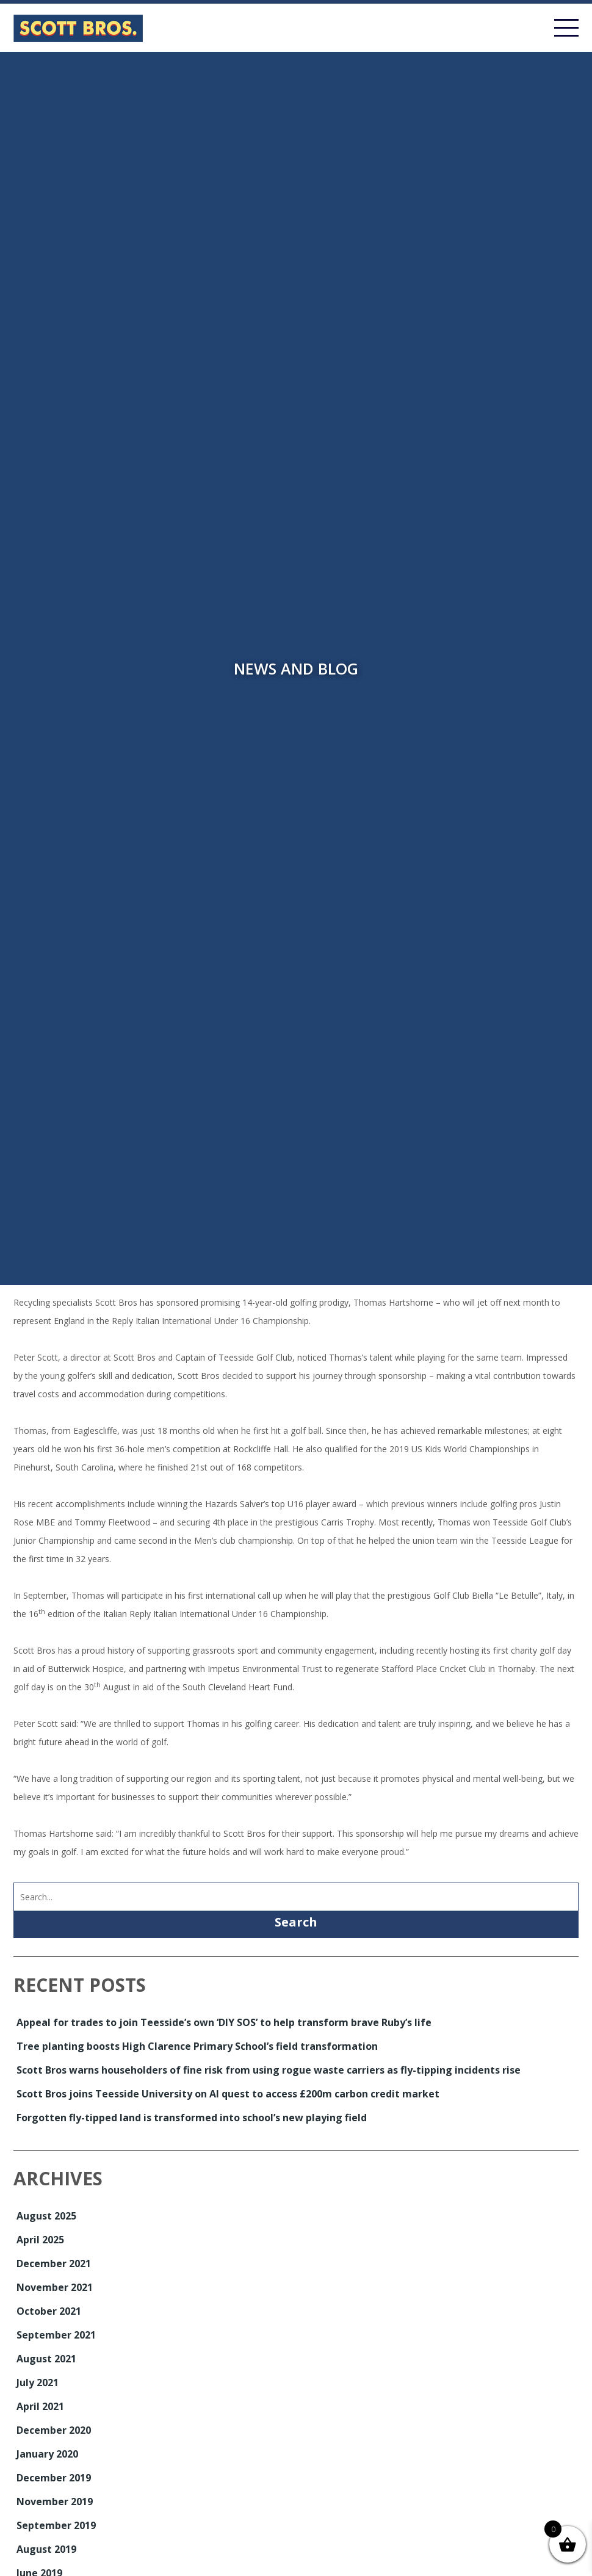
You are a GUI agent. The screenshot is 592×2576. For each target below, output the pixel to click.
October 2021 (48, 2311)
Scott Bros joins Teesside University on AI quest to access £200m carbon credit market (227, 2093)
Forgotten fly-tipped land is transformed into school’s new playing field (191, 2117)
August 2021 (46, 2358)
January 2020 (47, 2454)
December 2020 (53, 2430)
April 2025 (40, 2239)
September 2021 (56, 2335)
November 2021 (54, 2287)
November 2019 (54, 2501)
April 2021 (40, 2406)
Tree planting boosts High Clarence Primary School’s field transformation (197, 2046)
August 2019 (46, 2549)
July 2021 (37, 2382)
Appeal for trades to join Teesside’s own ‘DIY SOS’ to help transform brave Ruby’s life (223, 2022)
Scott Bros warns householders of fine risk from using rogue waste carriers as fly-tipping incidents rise (268, 2070)
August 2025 (46, 2216)
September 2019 (56, 2525)
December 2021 (53, 2263)
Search (296, 1922)
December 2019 (53, 2477)
